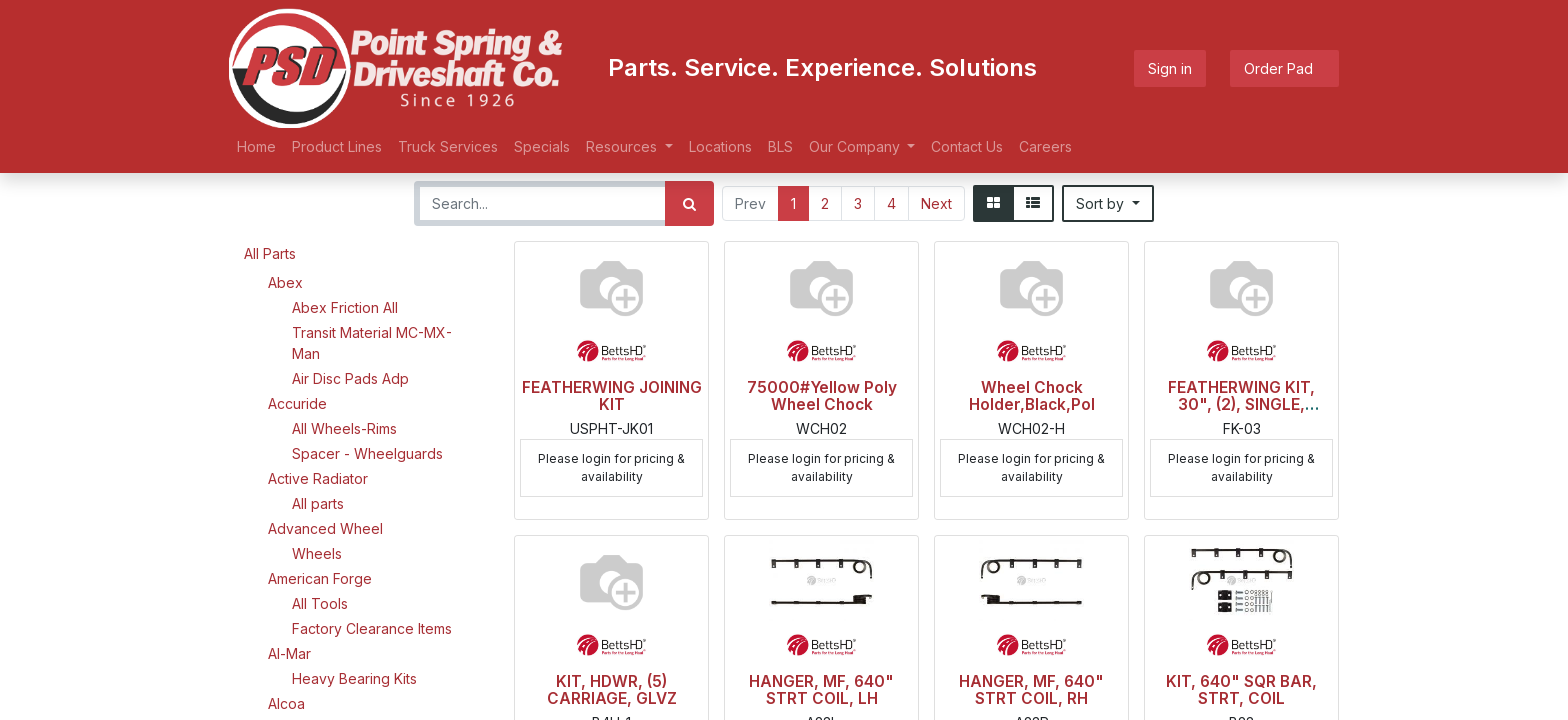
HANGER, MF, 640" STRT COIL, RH (1031, 690)
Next (936, 203)
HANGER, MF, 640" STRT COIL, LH (821, 690)
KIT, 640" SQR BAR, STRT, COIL (1241, 690)
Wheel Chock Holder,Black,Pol (1032, 396)
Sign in (1170, 68)
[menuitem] (256, 146)
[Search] (689, 203)
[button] (1108, 203)
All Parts (270, 253)
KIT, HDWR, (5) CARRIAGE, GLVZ (612, 690)
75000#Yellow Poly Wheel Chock (822, 396)
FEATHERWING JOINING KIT (612, 396)
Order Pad (1284, 68)
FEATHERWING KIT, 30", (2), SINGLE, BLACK (1241, 404)
